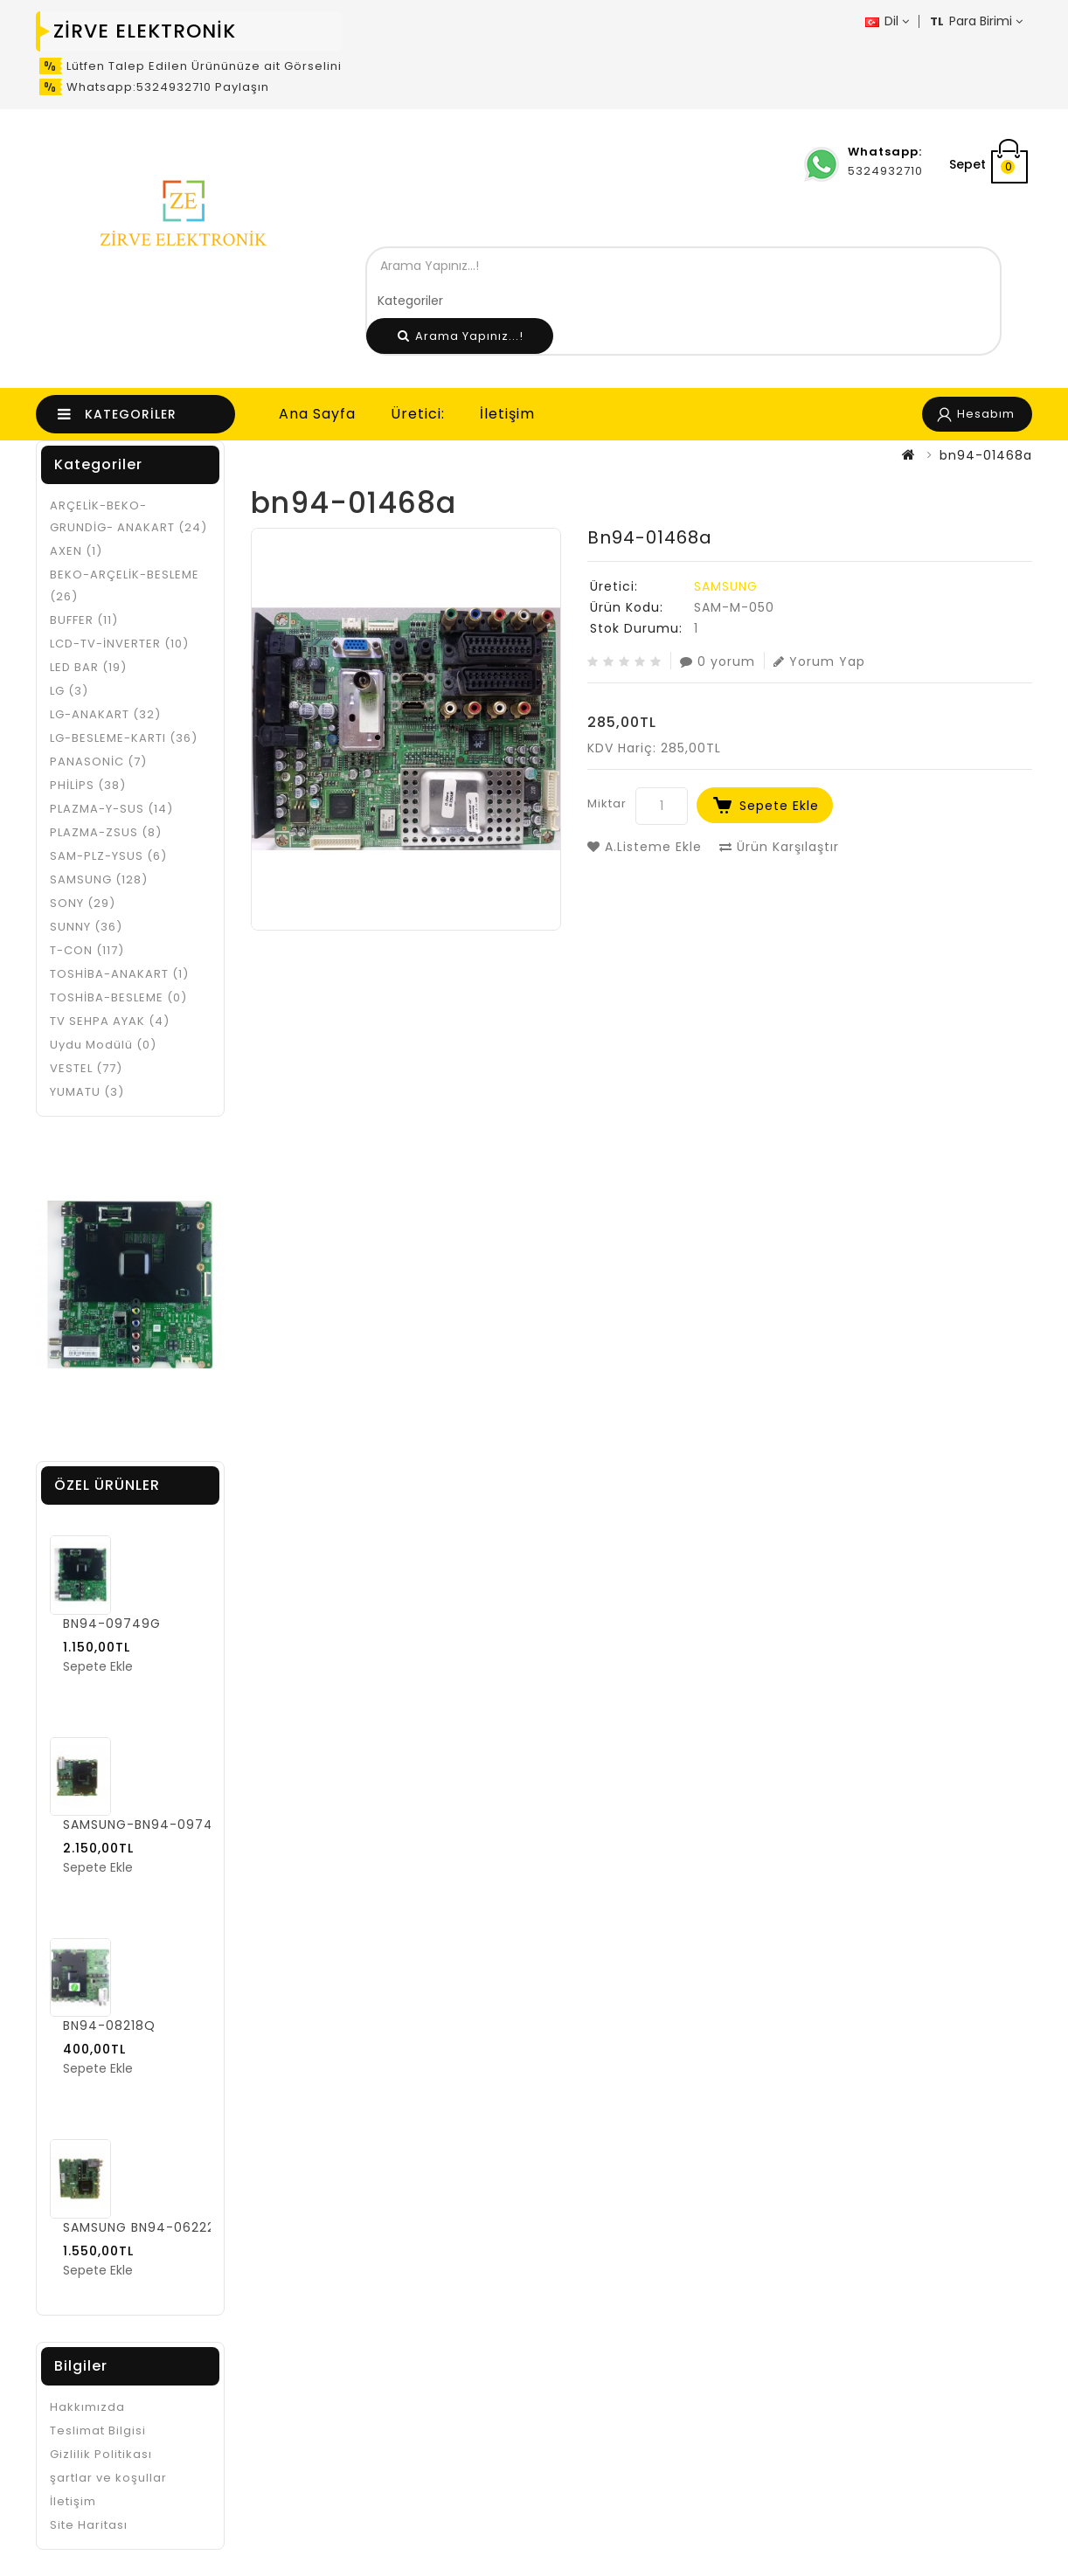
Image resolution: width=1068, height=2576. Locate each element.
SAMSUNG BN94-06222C (144, 2227)
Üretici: (418, 414)
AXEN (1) (76, 551)
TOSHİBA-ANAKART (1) (119, 974)
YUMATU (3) (87, 1092)
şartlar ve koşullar (108, 2477)
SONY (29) (82, 903)
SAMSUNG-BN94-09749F (146, 1824)
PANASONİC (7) (98, 761)
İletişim (507, 414)
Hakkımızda (87, 2407)
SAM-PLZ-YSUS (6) (108, 856)
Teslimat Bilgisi (98, 2430)
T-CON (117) (87, 950)
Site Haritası (89, 2525)
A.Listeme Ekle (644, 846)
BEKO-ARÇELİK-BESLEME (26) (124, 585)
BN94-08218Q (109, 2025)
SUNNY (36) (86, 926)
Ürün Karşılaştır (779, 846)
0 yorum (717, 661)
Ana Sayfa (317, 414)
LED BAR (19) (88, 667)
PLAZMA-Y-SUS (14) (111, 808)
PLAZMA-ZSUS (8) (106, 832)
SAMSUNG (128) (99, 879)
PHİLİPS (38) (88, 785)
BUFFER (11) (84, 620)
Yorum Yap (819, 661)
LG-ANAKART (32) (105, 714)
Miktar (607, 803)
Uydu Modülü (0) (103, 1044)
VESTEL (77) (86, 1068)
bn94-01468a (986, 455)
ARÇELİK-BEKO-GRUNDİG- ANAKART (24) (128, 516)
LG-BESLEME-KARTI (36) (124, 738)
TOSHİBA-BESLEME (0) (118, 997)
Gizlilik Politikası (101, 2454)
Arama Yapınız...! (461, 336)
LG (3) (69, 690)
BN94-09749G (112, 1623)
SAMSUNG (726, 586)
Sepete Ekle (779, 805)
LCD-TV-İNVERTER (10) (119, 643)
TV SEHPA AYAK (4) (110, 1021)
